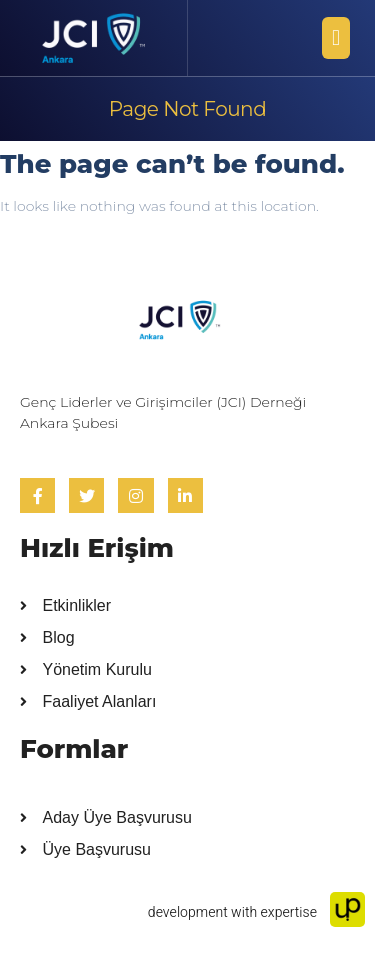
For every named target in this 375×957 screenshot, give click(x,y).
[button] (336, 38)
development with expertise (256, 912)
